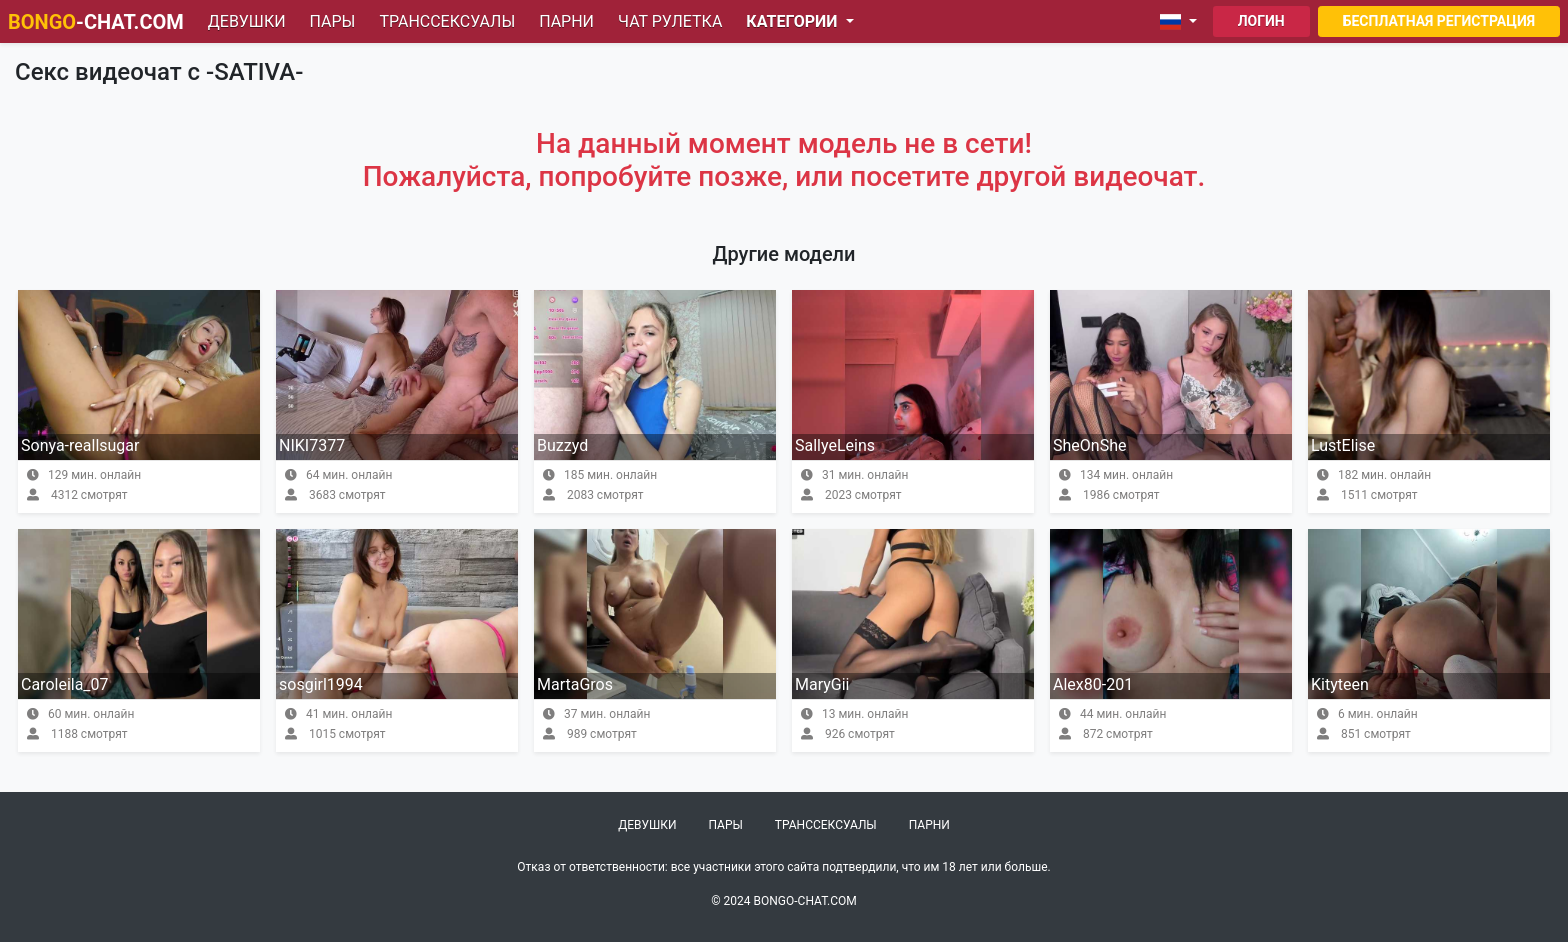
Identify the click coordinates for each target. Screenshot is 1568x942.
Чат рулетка (670, 21)
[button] (1182, 22)
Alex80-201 (1093, 684)
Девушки (247, 21)
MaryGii (822, 684)
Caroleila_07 (65, 684)
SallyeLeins (835, 445)
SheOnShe (1089, 445)
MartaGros (575, 684)
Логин (1261, 21)
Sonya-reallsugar (80, 445)
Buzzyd (562, 445)
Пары (333, 21)
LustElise (1343, 445)
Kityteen (1340, 684)
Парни (566, 21)
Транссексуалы (447, 21)
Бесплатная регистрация (1439, 21)
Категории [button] (793, 21)
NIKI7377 (312, 445)
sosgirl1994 (321, 684)
